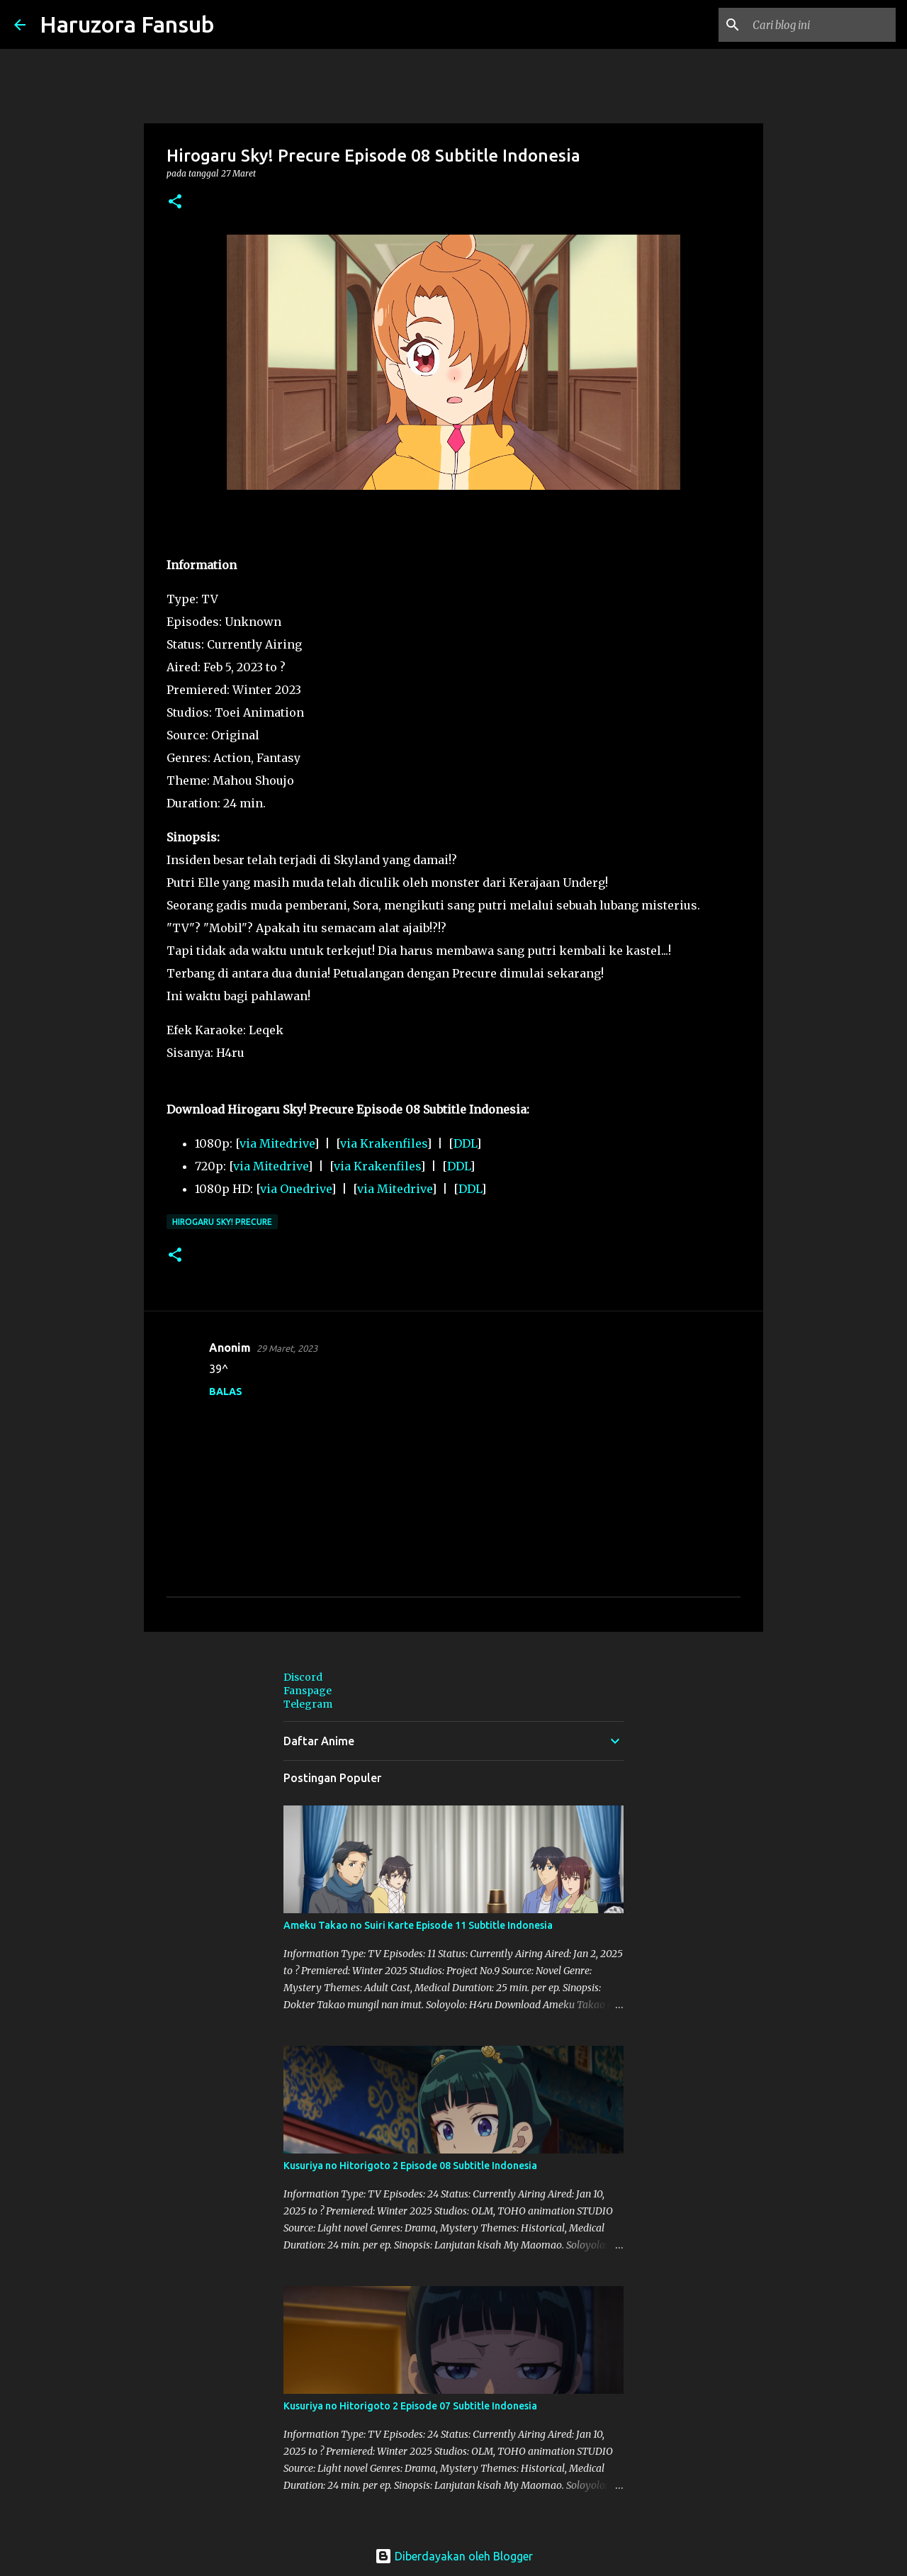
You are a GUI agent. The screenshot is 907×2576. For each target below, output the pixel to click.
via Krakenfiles (383, 1143)
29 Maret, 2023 (287, 1348)
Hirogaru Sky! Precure (222, 1221)
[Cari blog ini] (821, 25)
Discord (302, 1677)
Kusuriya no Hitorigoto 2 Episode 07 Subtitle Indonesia (410, 2406)
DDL (465, 1143)
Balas (225, 1391)
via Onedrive (295, 1189)
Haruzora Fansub (127, 24)
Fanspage (307, 1690)
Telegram (307, 1704)
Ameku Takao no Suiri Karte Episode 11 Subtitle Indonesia (418, 1925)
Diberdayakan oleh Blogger (454, 2556)
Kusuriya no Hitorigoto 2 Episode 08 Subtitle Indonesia (410, 2165)
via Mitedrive (277, 1143)
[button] (175, 202)
